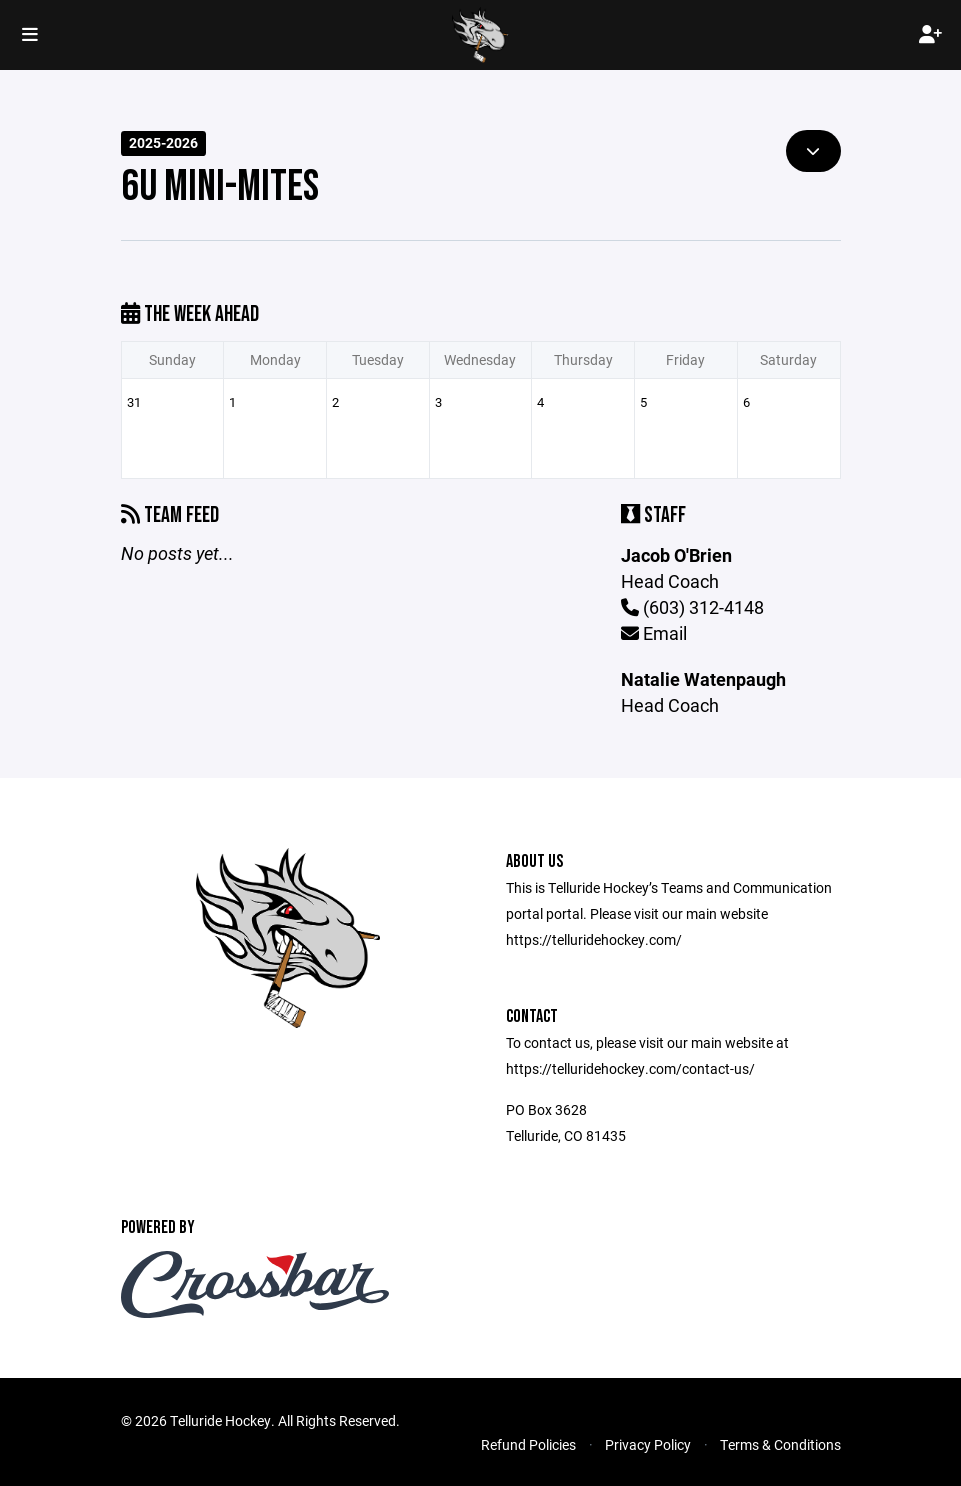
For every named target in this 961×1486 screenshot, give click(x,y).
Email (654, 633)
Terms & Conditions (780, 1444)
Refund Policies (528, 1444)
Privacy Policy (648, 1444)
